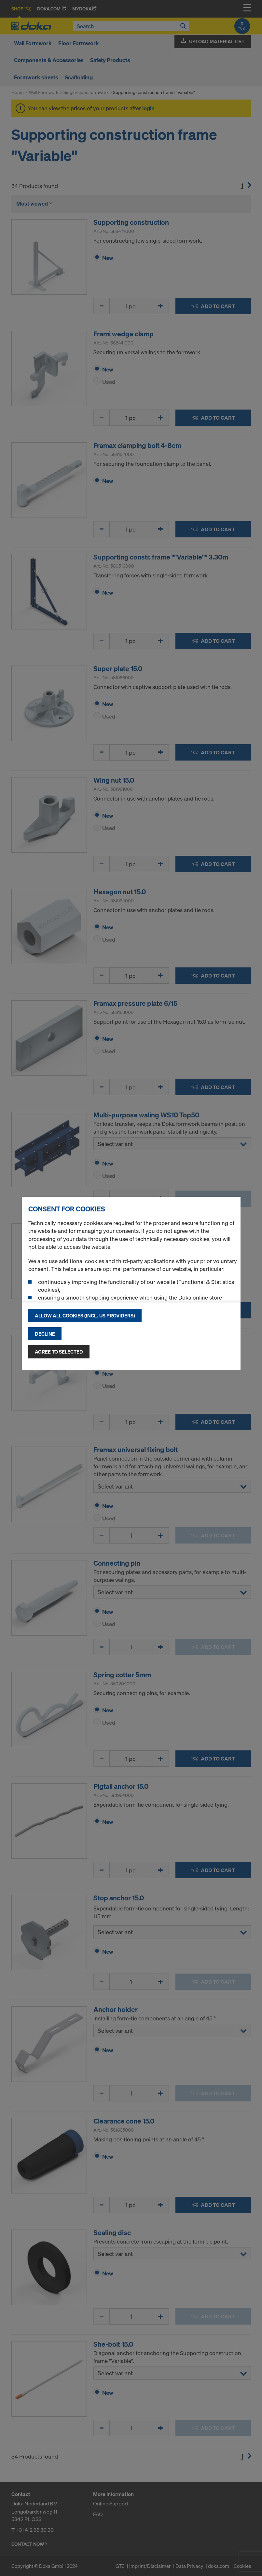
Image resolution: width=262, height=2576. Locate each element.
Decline (45, 1333)
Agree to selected (59, 1351)
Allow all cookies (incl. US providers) (85, 1315)
